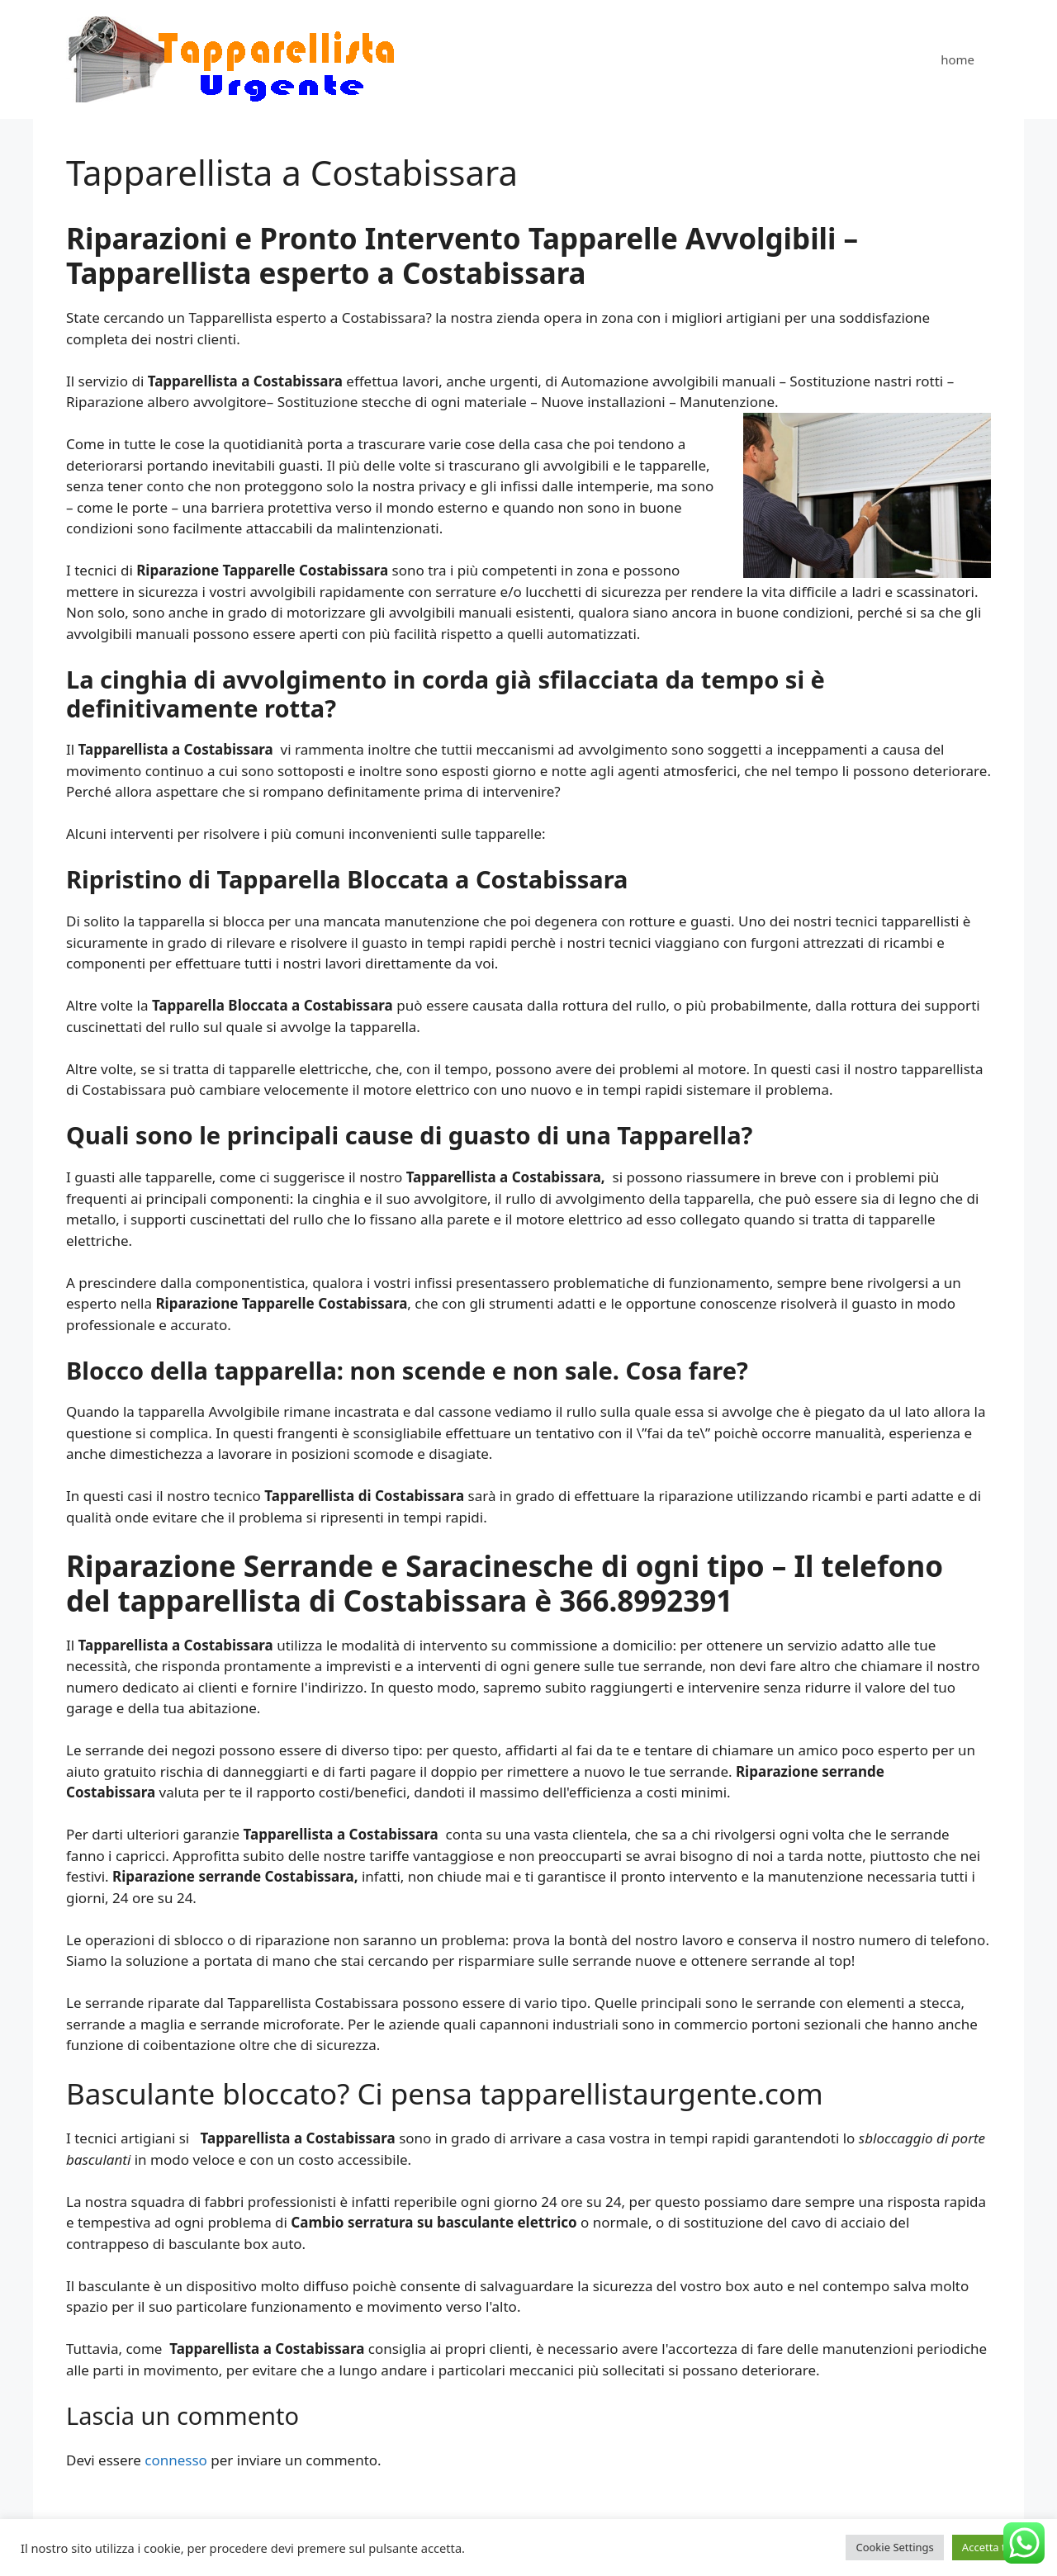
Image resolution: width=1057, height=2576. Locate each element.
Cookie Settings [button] (894, 2547)
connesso (176, 2460)
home (957, 59)
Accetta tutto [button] (994, 2547)
